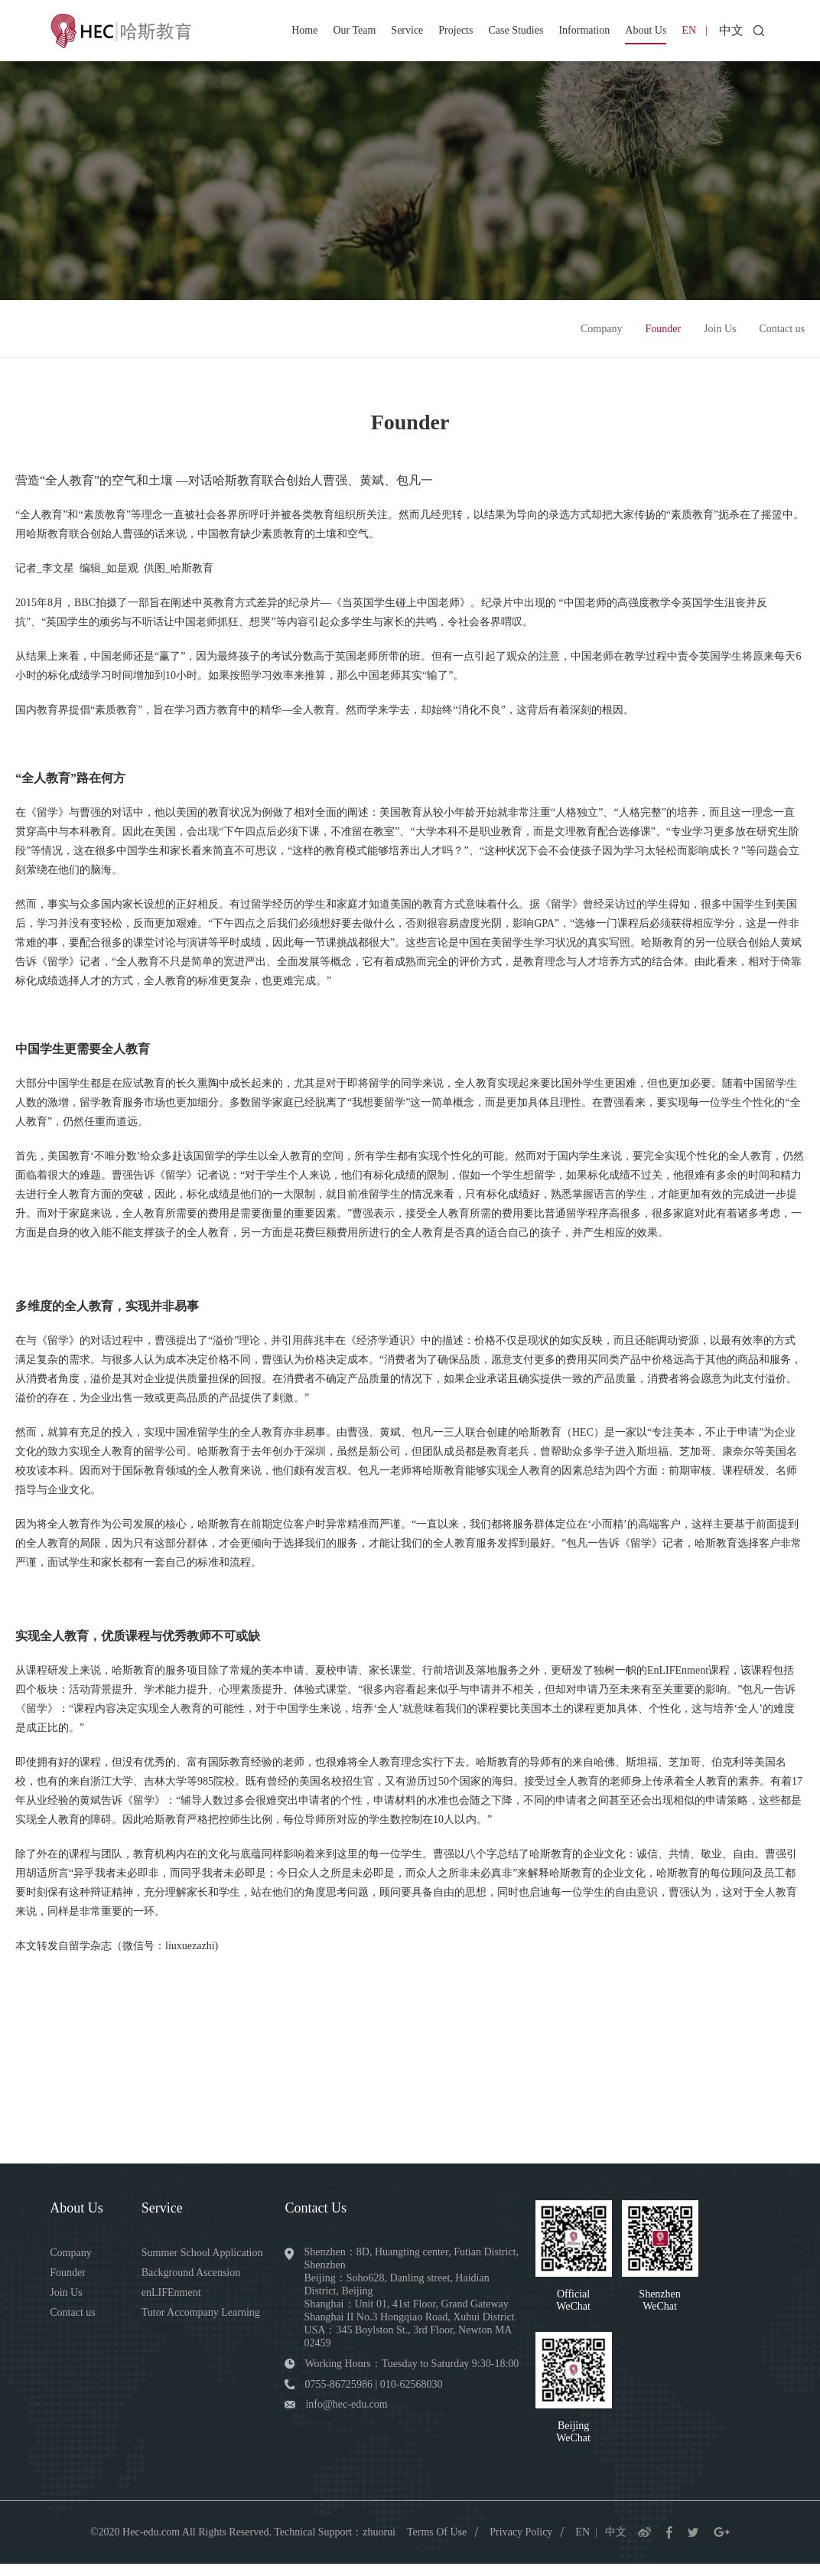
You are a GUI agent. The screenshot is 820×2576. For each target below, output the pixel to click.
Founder (663, 335)
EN (689, 30)
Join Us (720, 335)
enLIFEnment (176, 2300)
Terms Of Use (437, 2542)
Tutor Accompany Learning (205, 2320)
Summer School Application (207, 2260)
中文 (731, 30)
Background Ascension (195, 2280)
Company (601, 335)
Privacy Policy (521, 2542)
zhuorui (379, 2542)
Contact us (782, 335)
